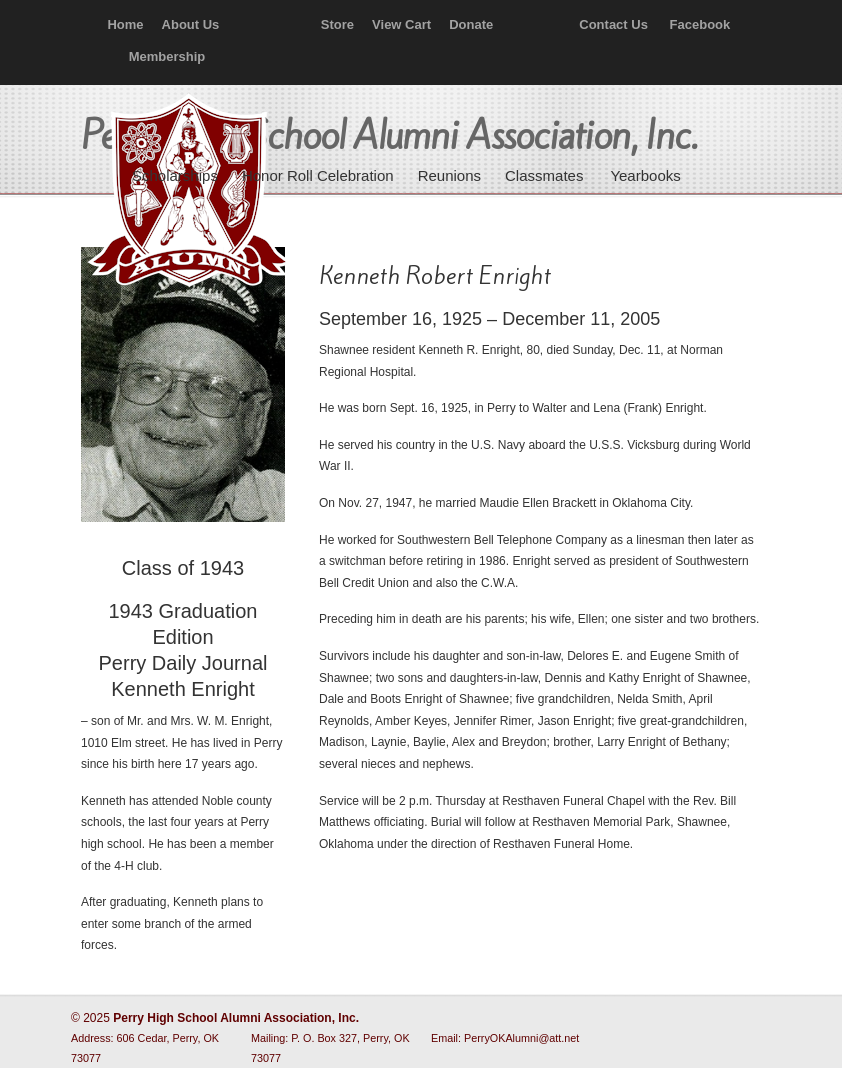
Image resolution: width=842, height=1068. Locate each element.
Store (337, 24)
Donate (471, 24)
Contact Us (613, 24)
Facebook (700, 24)
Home (125, 24)
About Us (191, 24)
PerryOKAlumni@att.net (521, 1038)
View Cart (401, 24)
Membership (167, 56)
